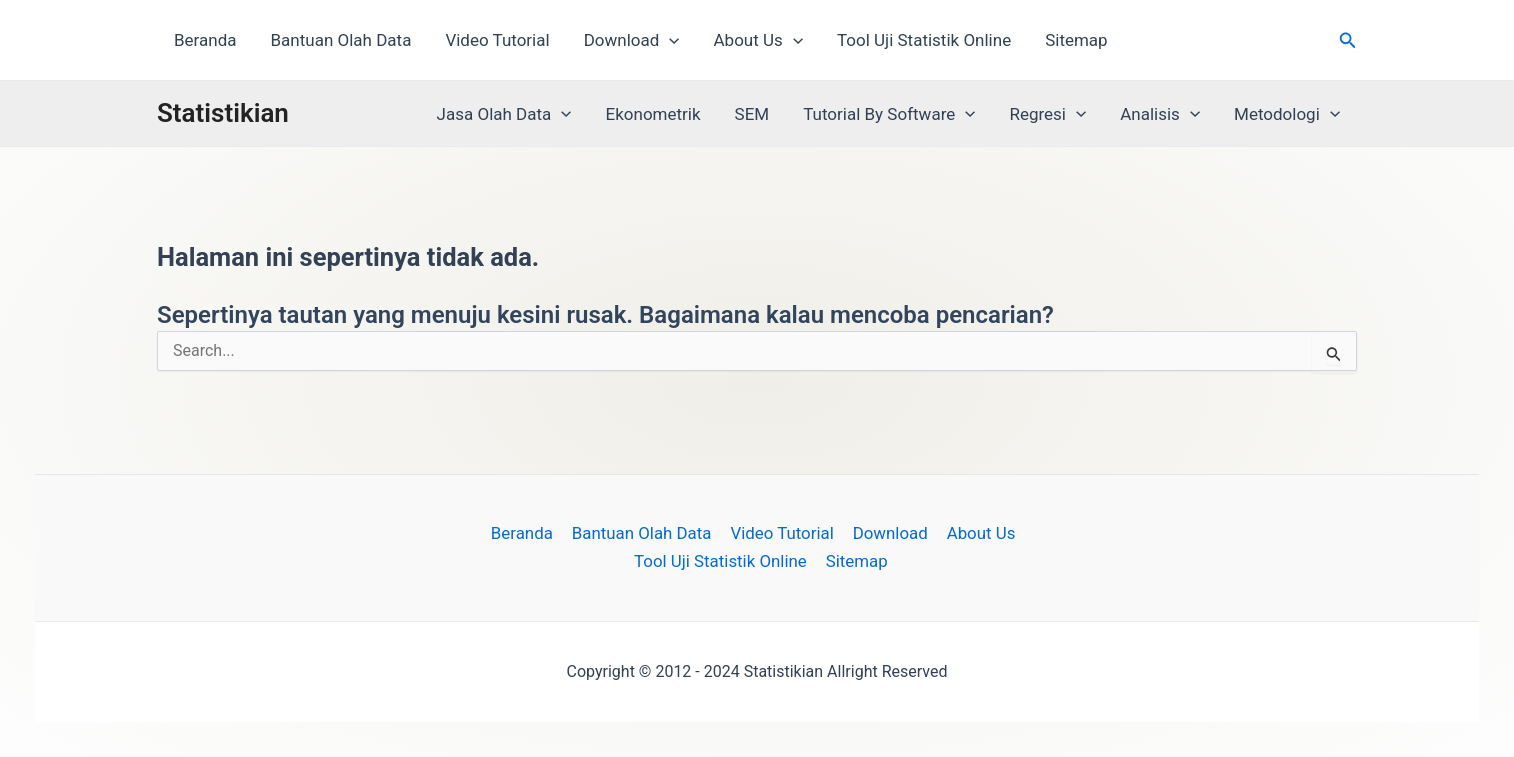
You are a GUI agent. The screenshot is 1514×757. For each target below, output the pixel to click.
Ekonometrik (653, 114)
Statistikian (223, 113)
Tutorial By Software (889, 114)
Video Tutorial (497, 40)
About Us (758, 40)
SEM (752, 114)
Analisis (1160, 114)
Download (632, 40)
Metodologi (1287, 114)
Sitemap (1076, 40)
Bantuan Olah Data (341, 40)
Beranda (205, 40)
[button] (669, 40)
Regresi (1047, 114)
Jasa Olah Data (504, 114)
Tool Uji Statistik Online (924, 40)
